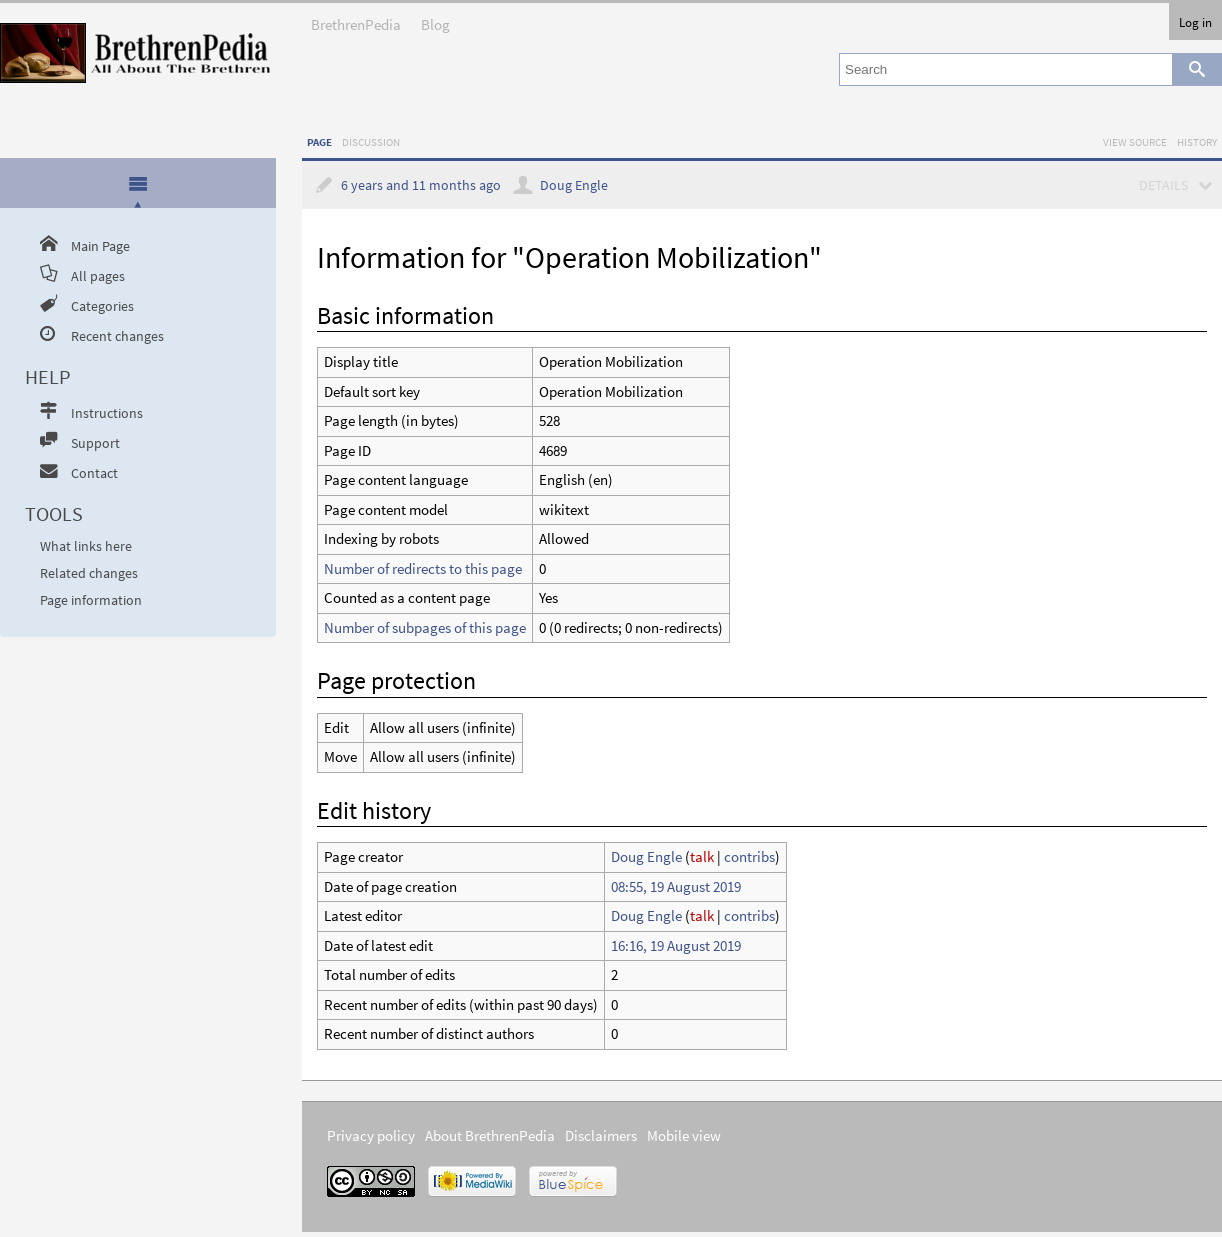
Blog (435, 18)
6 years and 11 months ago (421, 185)
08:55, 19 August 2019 (676, 886)
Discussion (371, 142)
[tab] (138, 184)
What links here (86, 546)
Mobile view (684, 1135)
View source (1135, 142)
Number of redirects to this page (423, 568)
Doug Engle (574, 185)
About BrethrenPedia (490, 1135)
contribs (749, 856)
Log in (1195, 22)
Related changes (89, 573)
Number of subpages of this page (425, 627)
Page (319, 142)
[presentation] (138, 183)
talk (702, 856)
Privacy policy (371, 1135)
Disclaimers (601, 1135)
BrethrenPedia (356, 18)
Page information (91, 600)
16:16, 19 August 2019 (676, 945)
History (1197, 142)
